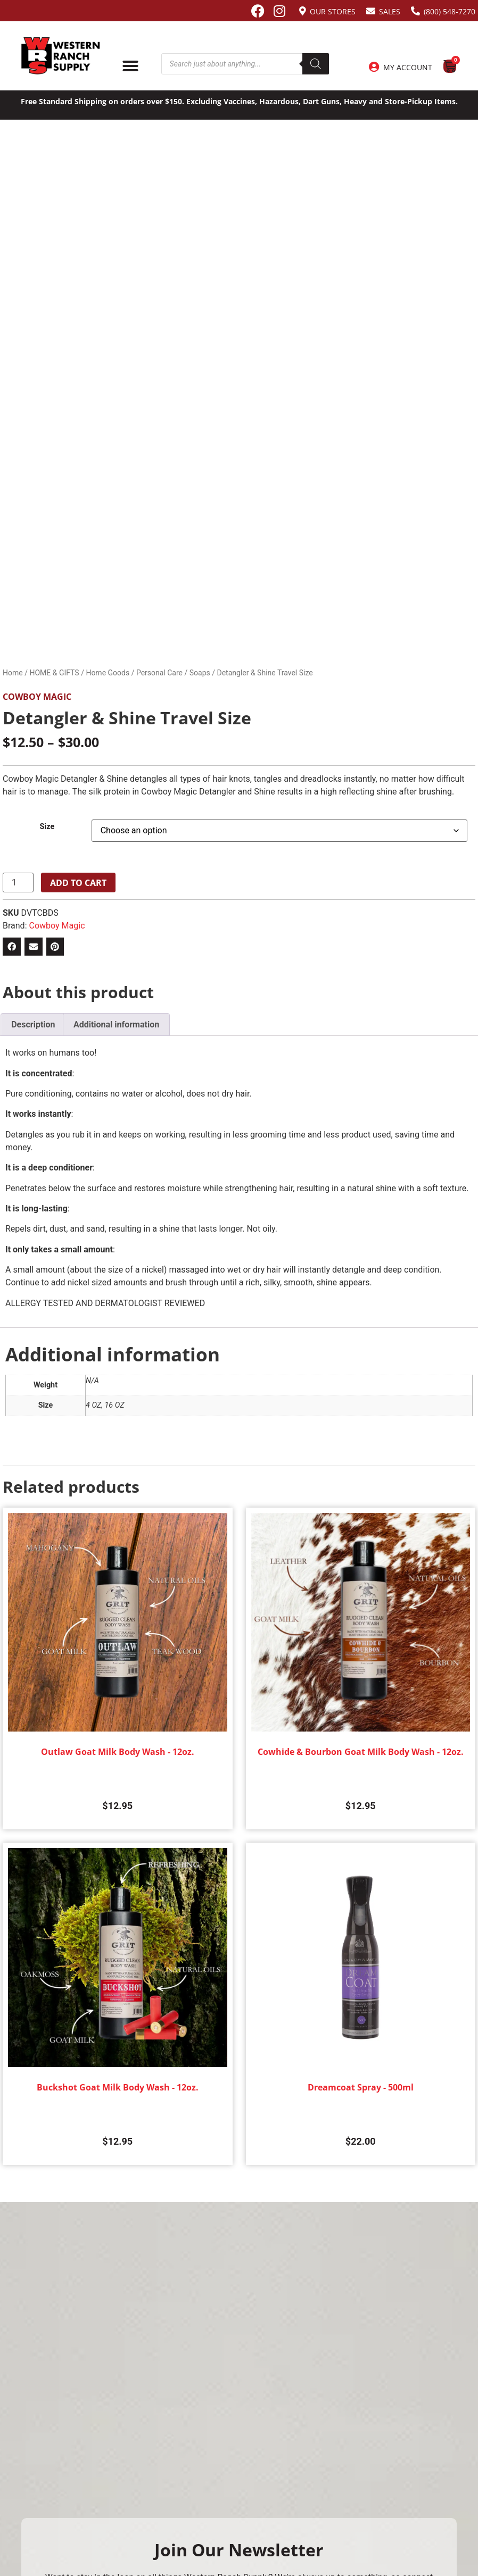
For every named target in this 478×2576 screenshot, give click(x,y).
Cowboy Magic (37, 696)
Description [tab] (33, 1024)
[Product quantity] (18, 883)
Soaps (199, 672)
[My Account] (374, 67)
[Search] (315, 63)
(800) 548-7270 (449, 11)
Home (13, 672)
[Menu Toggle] (130, 65)
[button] (12, 947)
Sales (389, 11)
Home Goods (107, 672)
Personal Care (159, 672)
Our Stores (333, 11)
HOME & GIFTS (54, 672)
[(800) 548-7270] (415, 10)
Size (47, 827)
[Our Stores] (302, 10)
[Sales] (370, 10)
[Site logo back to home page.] (60, 55)
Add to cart (78, 883)
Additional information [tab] (116, 1024)
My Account (407, 67)
